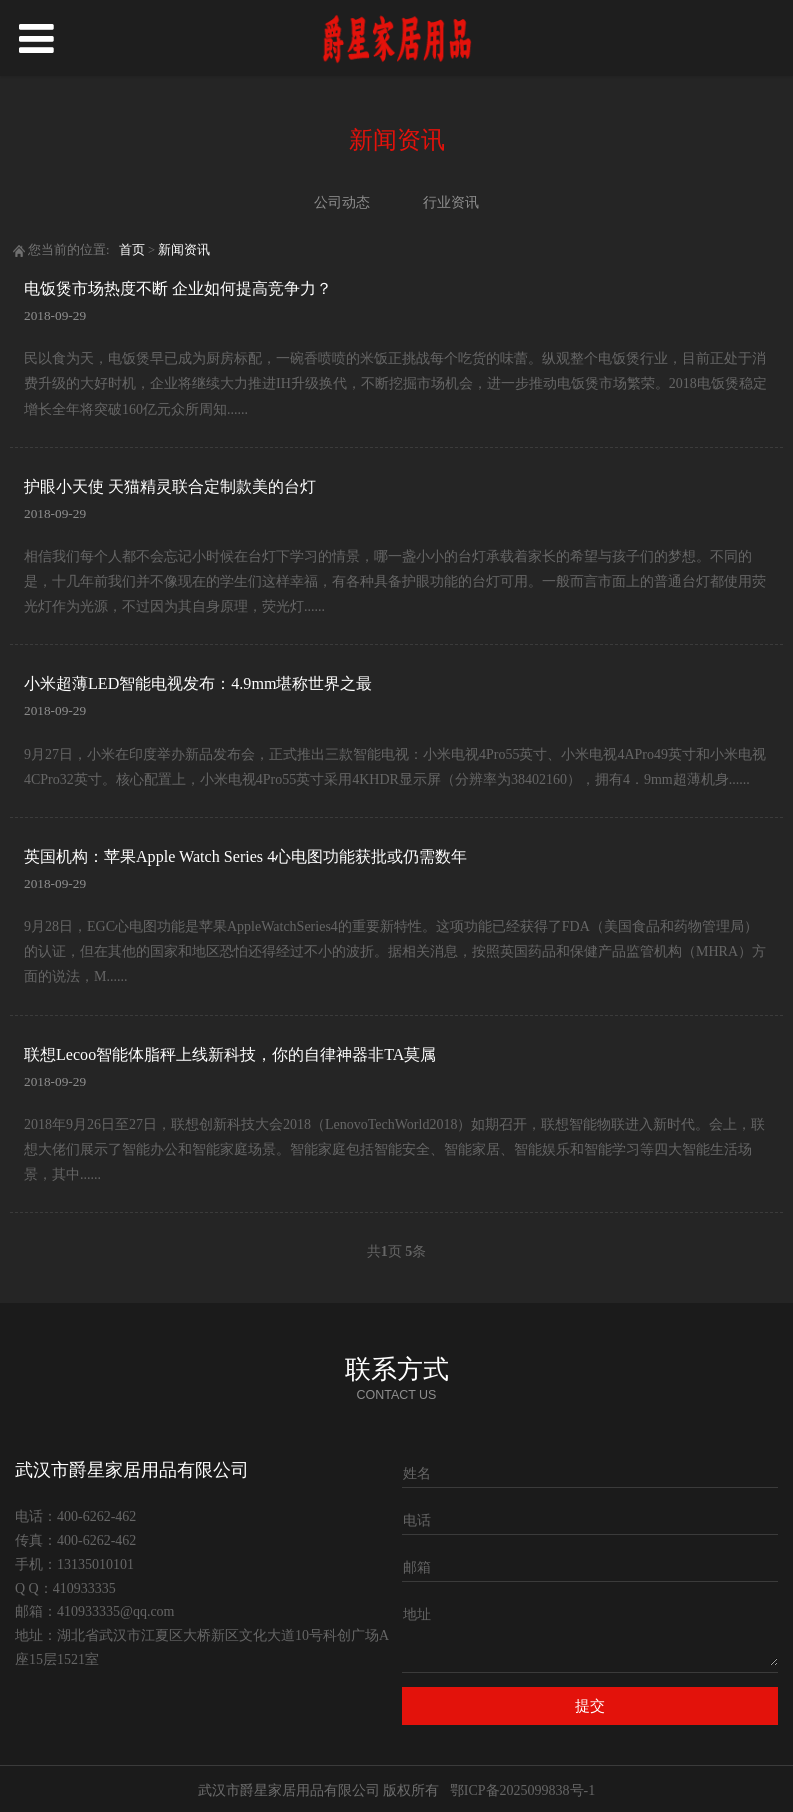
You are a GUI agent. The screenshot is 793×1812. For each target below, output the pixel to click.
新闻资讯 (184, 250)
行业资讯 (451, 202)
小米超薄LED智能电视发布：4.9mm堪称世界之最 (198, 683)
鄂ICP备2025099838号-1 (522, 1790)
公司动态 (342, 202)
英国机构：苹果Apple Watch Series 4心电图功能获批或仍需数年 (245, 856)
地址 (417, 1614)
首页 (132, 250)
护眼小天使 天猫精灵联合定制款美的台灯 (170, 486)
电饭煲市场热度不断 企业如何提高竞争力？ (178, 288)
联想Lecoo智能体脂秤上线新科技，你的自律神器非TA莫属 (230, 1054)
